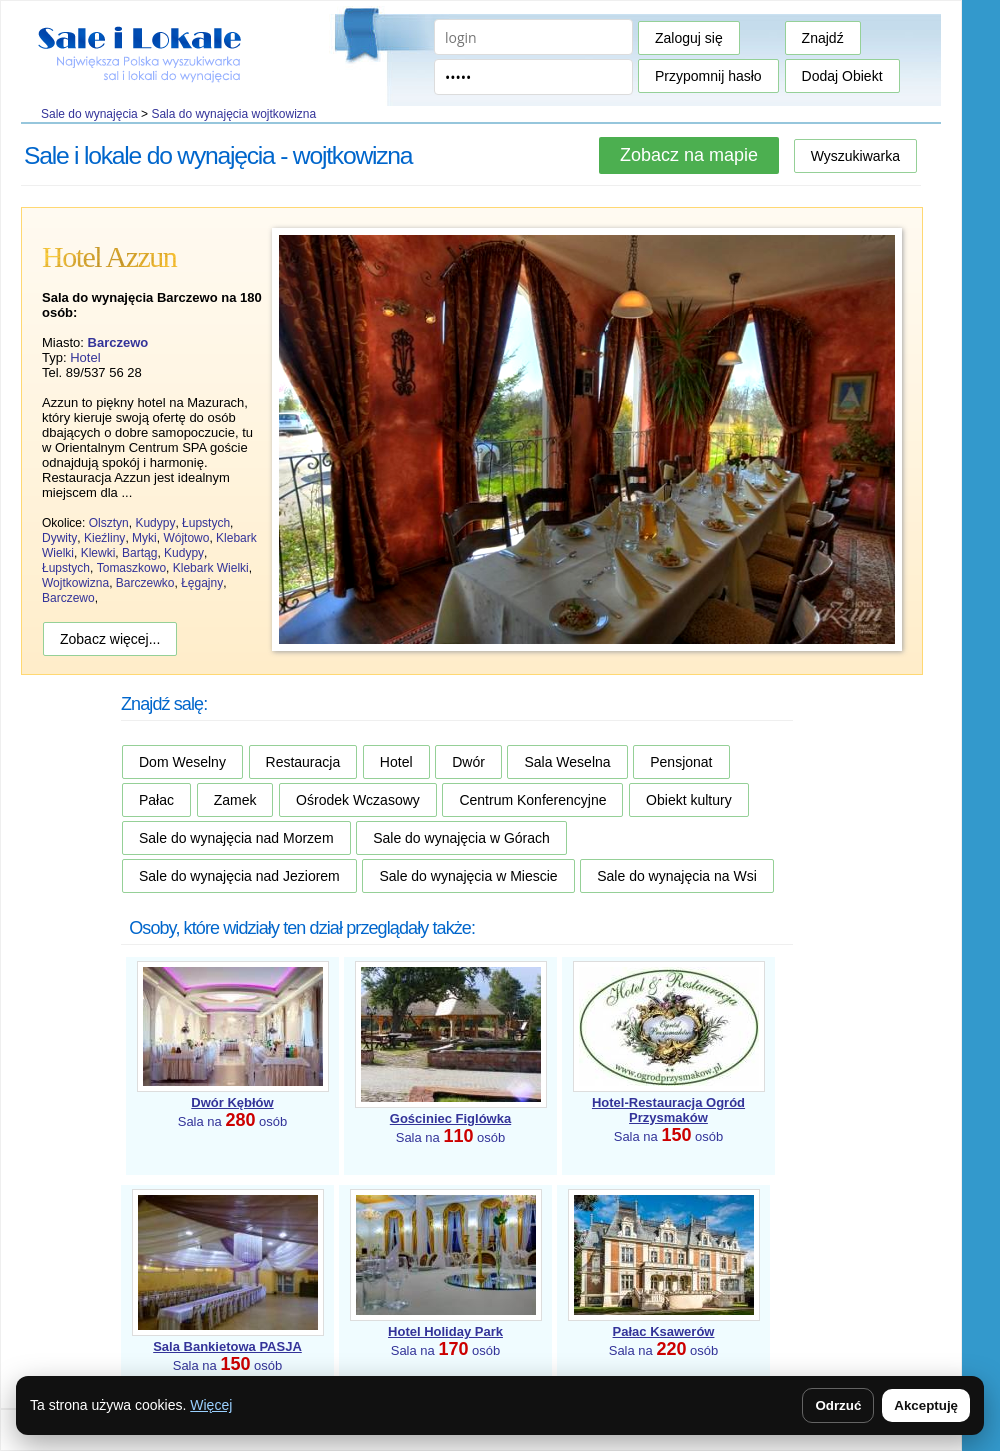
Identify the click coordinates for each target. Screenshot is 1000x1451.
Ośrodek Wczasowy (358, 800)
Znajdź (823, 38)
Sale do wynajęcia (89, 114)
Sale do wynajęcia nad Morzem (236, 838)
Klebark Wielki (211, 568)
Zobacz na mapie (689, 155)
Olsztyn (109, 523)
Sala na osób (668, 1119)
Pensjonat (681, 762)
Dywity (59, 538)
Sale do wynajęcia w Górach (461, 838)
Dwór (468, 762)
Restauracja (303, 762)
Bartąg (139, 553)
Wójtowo (186, 538)
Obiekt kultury (689, 800)
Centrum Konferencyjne (532, 800)
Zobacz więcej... (110, 639)
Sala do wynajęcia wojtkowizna (233, 114)
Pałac (156, 800)
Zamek (235, 800)
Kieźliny (104, 538)
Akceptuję (926, 1405)
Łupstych (206, 523)
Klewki (98, 553)
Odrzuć (838, 1405)
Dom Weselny (182, 762)
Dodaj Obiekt (842, 76)
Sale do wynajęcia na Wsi (677, 876)
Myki (144, 538)
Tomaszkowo (131, 568)
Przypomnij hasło (708, 76)
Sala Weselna (567, 762)
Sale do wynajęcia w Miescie (468, 876)
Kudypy (155, 523)
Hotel (85, 357)
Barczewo (68, 598)
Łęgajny (202, 583)
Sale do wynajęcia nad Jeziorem (239, 876)
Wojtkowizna (75, 583)
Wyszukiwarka (855, 156)
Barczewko (145, 583)
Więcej (211, 1405)
